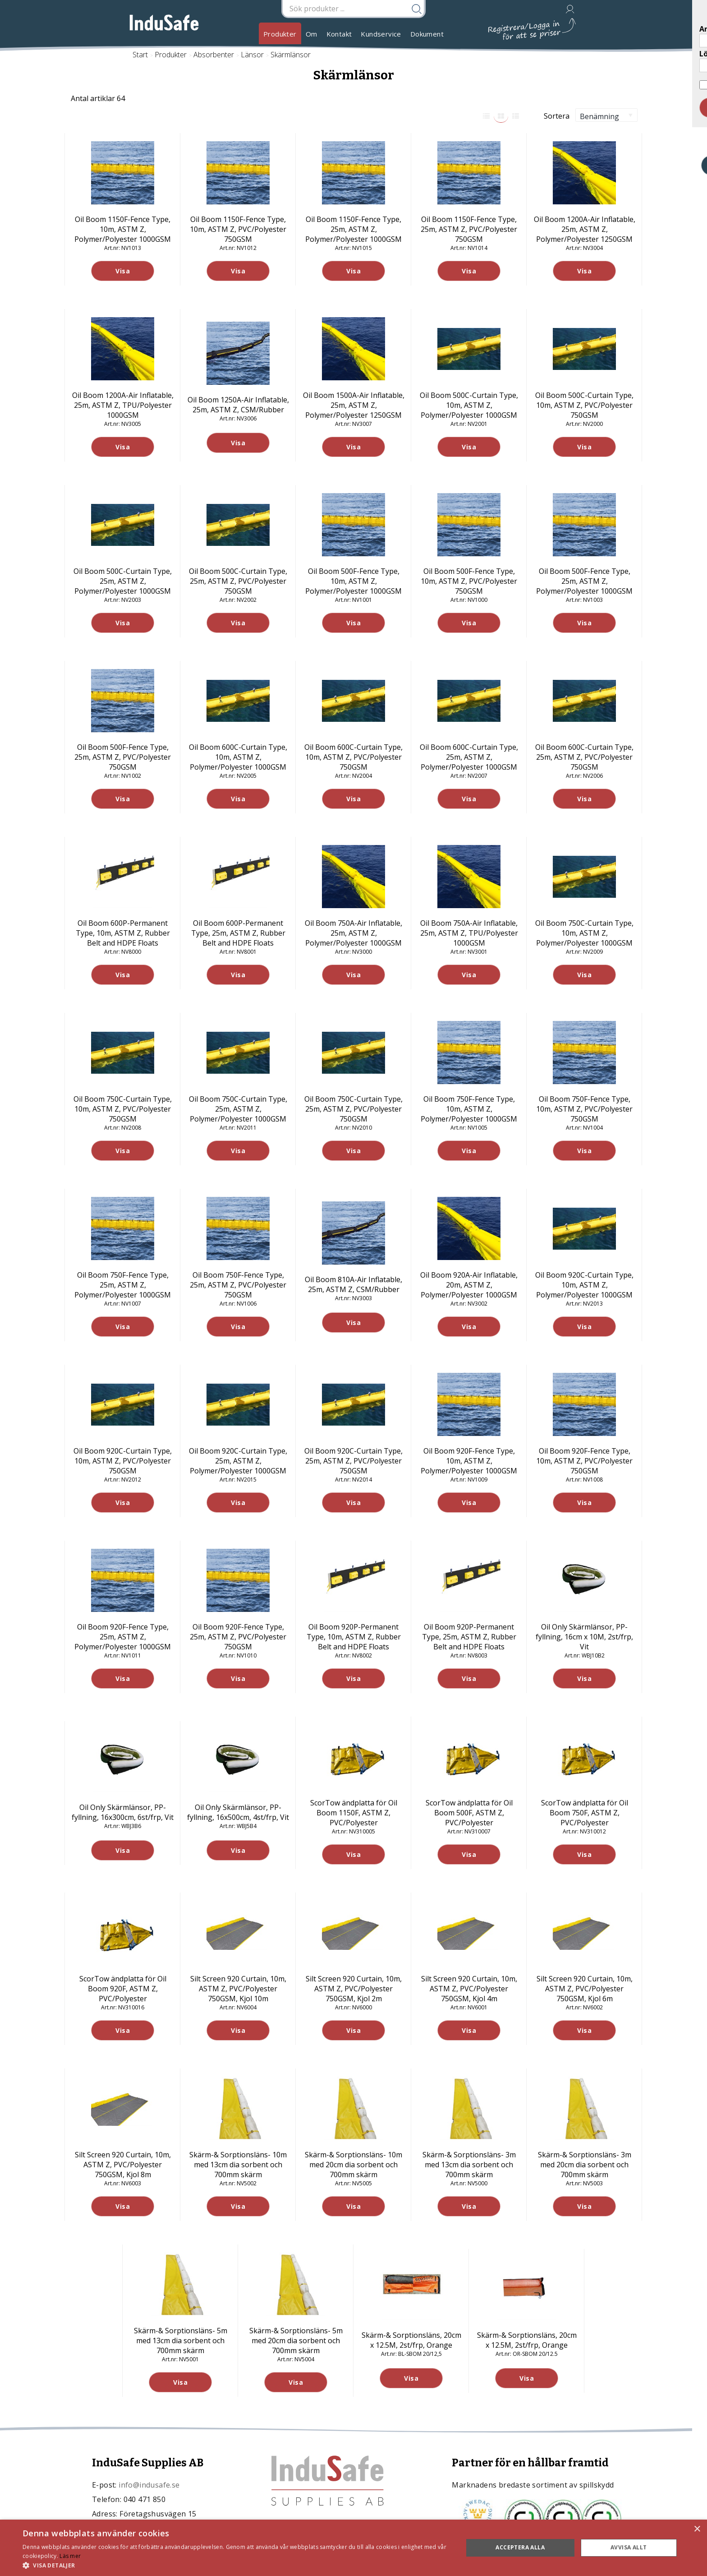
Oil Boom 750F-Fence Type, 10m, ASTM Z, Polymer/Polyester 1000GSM (469, 1109)
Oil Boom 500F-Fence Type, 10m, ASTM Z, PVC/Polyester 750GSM (469, 581)
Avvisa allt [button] (629, 2547)
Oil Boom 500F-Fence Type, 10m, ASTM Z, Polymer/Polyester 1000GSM (353, 581)
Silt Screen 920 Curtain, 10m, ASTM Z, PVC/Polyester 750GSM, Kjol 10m (238, 1989)
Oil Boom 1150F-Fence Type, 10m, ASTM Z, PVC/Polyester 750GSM (238, 229)
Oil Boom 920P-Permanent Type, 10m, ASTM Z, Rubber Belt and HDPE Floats (354, 1637)
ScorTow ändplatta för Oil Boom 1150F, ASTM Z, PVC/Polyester (353, 1813)
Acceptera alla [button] (520, 2547)
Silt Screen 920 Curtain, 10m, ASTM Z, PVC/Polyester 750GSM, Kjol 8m (123, 2164)
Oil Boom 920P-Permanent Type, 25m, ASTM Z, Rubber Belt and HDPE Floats (469, 1637)
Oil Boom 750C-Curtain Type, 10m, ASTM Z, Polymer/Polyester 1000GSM (584, 933)
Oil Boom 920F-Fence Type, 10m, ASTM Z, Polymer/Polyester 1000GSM (469, 1461)
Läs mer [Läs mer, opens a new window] (70, 2556)
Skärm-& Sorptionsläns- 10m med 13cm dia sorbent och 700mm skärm (238, 2164)
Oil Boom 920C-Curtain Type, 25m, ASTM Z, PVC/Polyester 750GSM (353, 1461)
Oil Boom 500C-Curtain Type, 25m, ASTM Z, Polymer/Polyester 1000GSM (122, 581)
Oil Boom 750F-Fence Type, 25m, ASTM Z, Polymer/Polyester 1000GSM (122, 1285)
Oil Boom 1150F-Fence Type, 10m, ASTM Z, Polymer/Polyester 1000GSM (122, 229)
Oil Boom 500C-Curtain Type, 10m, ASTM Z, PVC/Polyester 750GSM (584, 405)
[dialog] (353, 2548)
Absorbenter (213, 55)
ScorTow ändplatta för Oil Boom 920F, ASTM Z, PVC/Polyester (122, 1989)
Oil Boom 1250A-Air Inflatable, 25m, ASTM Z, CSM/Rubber (238, 405)
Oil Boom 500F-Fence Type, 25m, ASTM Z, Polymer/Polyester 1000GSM (584, 581)
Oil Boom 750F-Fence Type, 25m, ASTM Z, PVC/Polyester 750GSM (238, 1285)
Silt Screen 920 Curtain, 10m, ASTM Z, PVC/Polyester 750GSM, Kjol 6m (585, 1989)
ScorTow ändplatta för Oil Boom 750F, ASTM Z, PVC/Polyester (584, 1813)
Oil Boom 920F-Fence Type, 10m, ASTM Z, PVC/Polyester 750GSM (584, 1461)
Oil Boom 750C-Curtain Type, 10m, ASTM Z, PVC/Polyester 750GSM (122, 1109)
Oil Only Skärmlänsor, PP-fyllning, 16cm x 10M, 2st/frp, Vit (584, 1637)
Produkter (280, 33)
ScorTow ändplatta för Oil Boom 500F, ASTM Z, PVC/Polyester (469, 1813)
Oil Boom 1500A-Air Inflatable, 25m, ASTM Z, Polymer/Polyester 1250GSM (353, 405)
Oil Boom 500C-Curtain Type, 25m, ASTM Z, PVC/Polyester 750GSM (238, 581)
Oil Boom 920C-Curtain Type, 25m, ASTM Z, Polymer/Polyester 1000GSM (238, 1461)
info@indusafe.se (149, 2485)
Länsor (252, 55)
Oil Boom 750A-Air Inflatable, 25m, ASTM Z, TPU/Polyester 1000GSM (469, 933)
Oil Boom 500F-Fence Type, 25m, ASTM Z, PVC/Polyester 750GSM (122, 757)
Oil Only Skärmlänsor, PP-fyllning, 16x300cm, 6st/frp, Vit (123, 1812)
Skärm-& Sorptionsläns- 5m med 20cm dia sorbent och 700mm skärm (296, 2340)
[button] (236, 2565)
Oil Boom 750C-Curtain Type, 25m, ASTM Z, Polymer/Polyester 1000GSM (238, 1109)
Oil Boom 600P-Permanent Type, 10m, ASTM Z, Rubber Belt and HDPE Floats (123, 933)
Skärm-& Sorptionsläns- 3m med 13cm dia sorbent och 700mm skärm (469, 2164)
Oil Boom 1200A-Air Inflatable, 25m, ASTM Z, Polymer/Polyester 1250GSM (584, 229)
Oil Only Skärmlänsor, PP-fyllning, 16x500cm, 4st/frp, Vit (238, 1812)
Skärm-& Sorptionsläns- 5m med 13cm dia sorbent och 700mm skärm (180, 2340)
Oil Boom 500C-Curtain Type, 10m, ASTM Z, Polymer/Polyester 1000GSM (469, 405)
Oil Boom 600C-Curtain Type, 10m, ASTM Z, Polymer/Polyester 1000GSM (238, 757)
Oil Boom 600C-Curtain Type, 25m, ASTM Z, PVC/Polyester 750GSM (584, 757)
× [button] (696, 2529)
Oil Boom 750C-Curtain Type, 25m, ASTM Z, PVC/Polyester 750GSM (353, 1109)
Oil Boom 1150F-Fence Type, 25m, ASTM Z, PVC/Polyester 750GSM (469, 229)
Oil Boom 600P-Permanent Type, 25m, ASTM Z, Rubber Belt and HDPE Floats (238, 933)
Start (140, 55)
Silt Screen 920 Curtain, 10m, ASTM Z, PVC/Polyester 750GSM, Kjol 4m (469, 1989)
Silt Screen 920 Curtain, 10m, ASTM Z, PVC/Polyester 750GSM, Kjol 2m (354, 1989)
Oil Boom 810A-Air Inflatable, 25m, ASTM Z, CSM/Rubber (353, 1284)
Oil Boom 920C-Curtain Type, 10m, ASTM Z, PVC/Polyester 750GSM (122, 1461)
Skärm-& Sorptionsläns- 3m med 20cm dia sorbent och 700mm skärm (584, 2164)
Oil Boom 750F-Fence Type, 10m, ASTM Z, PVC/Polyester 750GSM (584, 1109)
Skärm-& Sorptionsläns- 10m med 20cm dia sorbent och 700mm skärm (353, 2164)
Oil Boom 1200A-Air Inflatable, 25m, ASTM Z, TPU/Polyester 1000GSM (123, 405)
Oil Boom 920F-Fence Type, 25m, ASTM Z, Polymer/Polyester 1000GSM (122, 1637)
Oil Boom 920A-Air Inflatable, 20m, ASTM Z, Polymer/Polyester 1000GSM (469, 1285)
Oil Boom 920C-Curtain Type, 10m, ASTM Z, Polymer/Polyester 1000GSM (584, 1285)
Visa (122, 271)
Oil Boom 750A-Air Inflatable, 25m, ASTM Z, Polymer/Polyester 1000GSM (353, 933)
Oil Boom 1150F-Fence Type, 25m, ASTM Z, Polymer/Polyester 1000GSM (353, 229)
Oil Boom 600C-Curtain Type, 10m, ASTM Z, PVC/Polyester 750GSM (353, 757)
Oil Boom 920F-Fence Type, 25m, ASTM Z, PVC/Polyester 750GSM (238, 1637)
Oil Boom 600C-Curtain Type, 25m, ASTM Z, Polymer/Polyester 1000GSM (469, 757)
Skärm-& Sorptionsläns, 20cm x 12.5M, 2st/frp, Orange (411, 2340)
